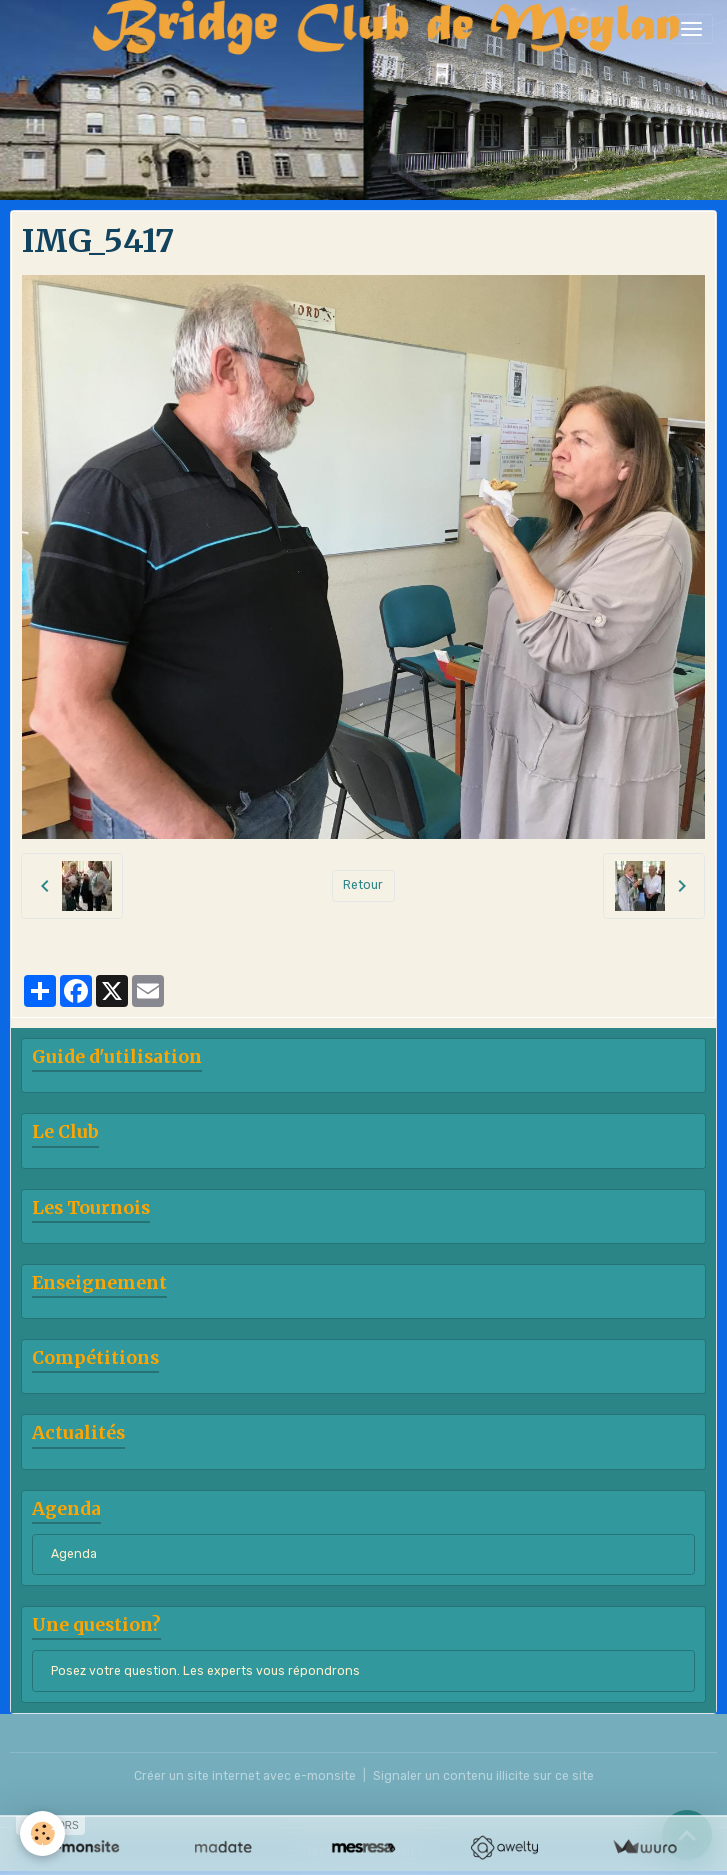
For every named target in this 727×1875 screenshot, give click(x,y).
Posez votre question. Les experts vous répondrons (205, 1671)
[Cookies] (42, 1833)
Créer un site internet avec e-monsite (245, 1776)
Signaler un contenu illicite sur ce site (483, 1776)
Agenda (74, 1554)
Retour (363, 885)
